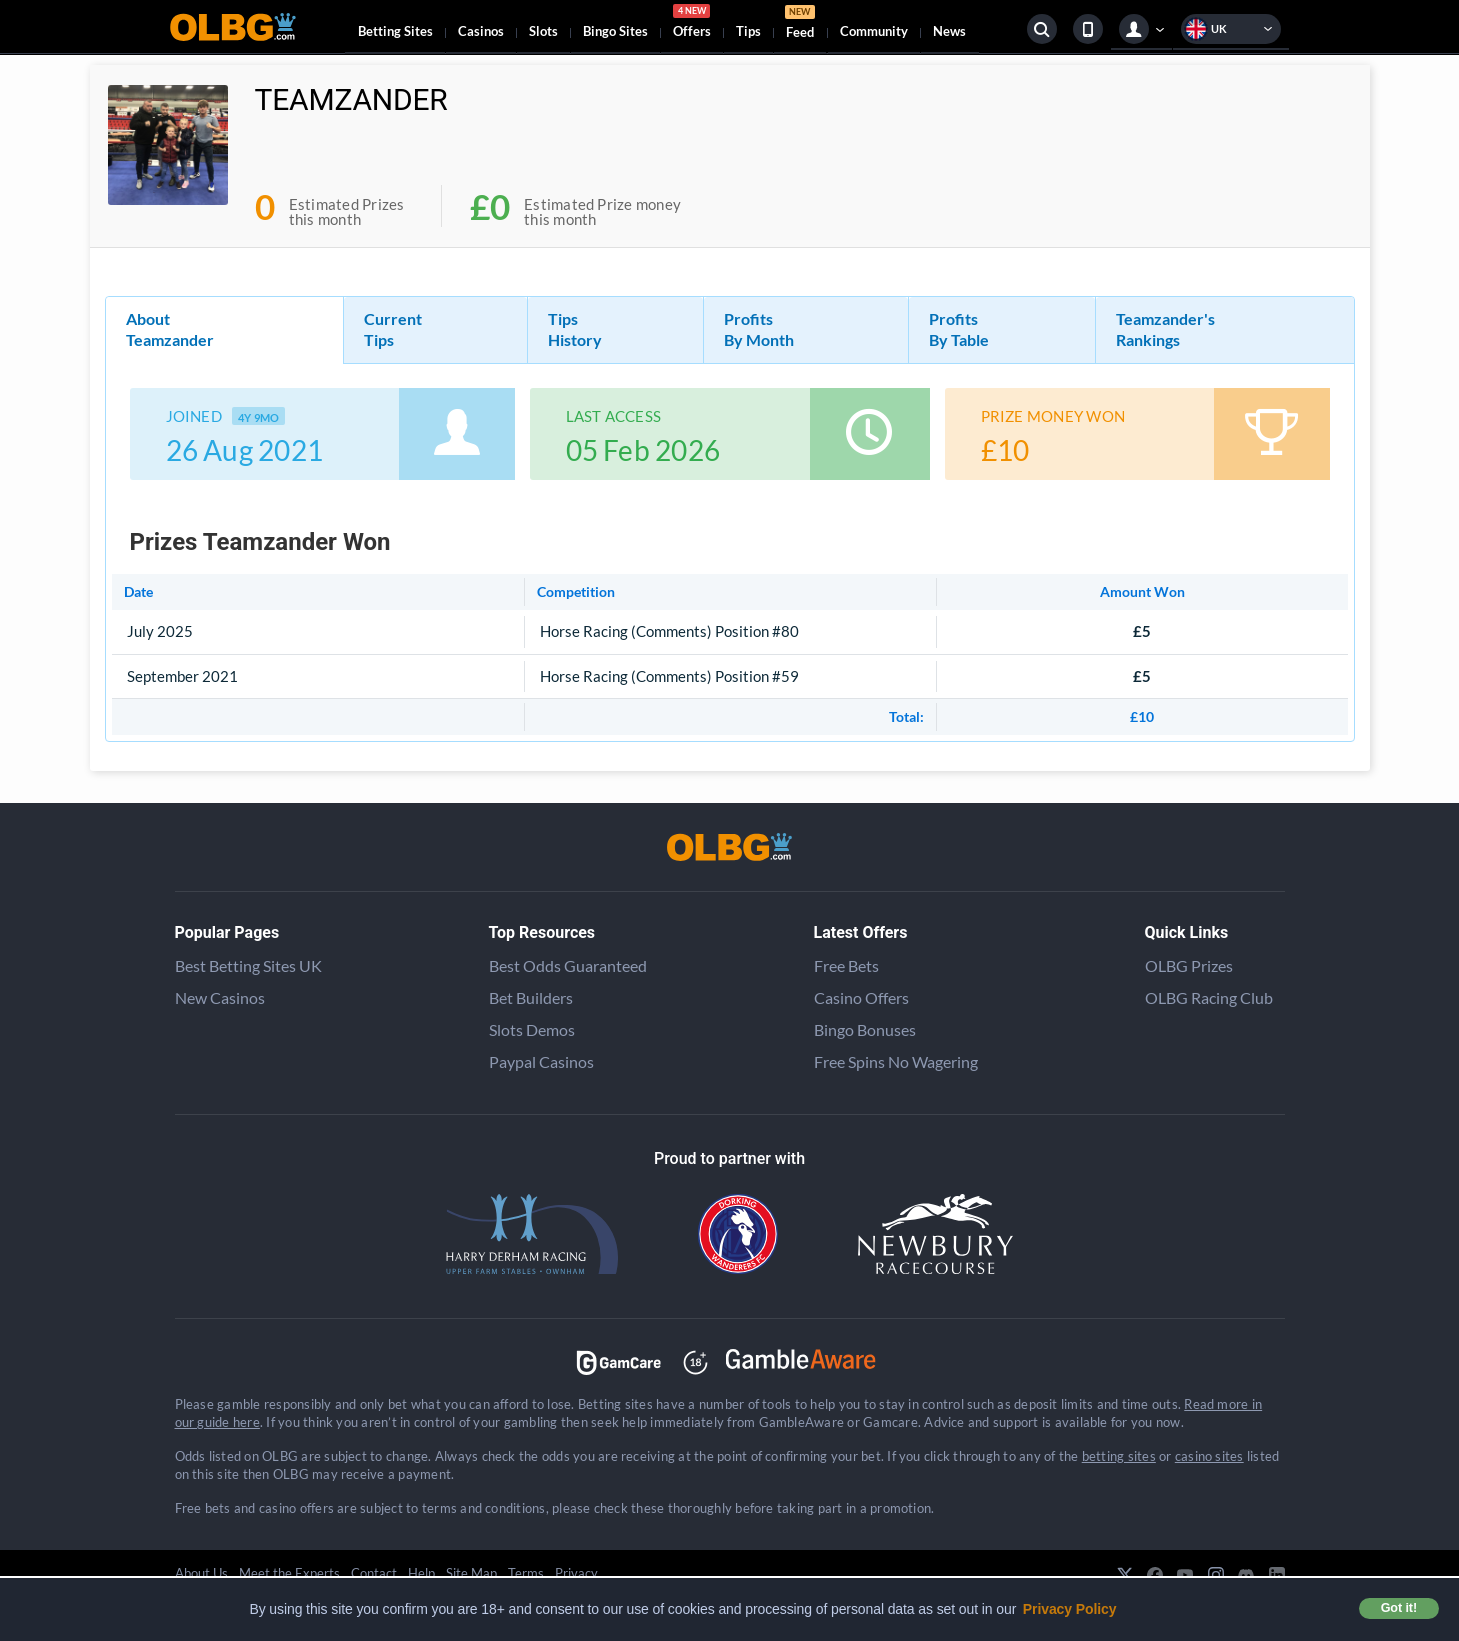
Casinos (481, 31)
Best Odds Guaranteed (568, 965)
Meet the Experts (289, 1573)
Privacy (576, 1573)
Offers (692, 24)
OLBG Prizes (1189, 965)
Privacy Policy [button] (1070, 1609)
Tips (748, 31)
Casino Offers (861, 997)
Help (421, 1573)
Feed (800, 24)
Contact (374, 1573)
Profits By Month (759, 329)
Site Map (471, 1573)
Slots (543, 31)
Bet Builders (531, 997)
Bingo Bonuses (865, 1029)
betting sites (1119, 1456)
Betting (395, 31)
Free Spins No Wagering (896, 1061)
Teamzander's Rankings (1165, 329)
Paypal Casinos (541, 1061)
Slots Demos (532, 1029)
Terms (526, 1573)
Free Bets (846, 965)
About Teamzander (170, 329)
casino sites (1209, 1456)
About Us (201, 1573)
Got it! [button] (1399, 1608)
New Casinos (220, 997)
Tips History (575, 329)
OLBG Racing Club (1209, 997)
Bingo (615, 31)
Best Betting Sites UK (248, 965)
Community (874, 31)
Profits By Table (959, 329)
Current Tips (393, 329)
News (949, 31)
